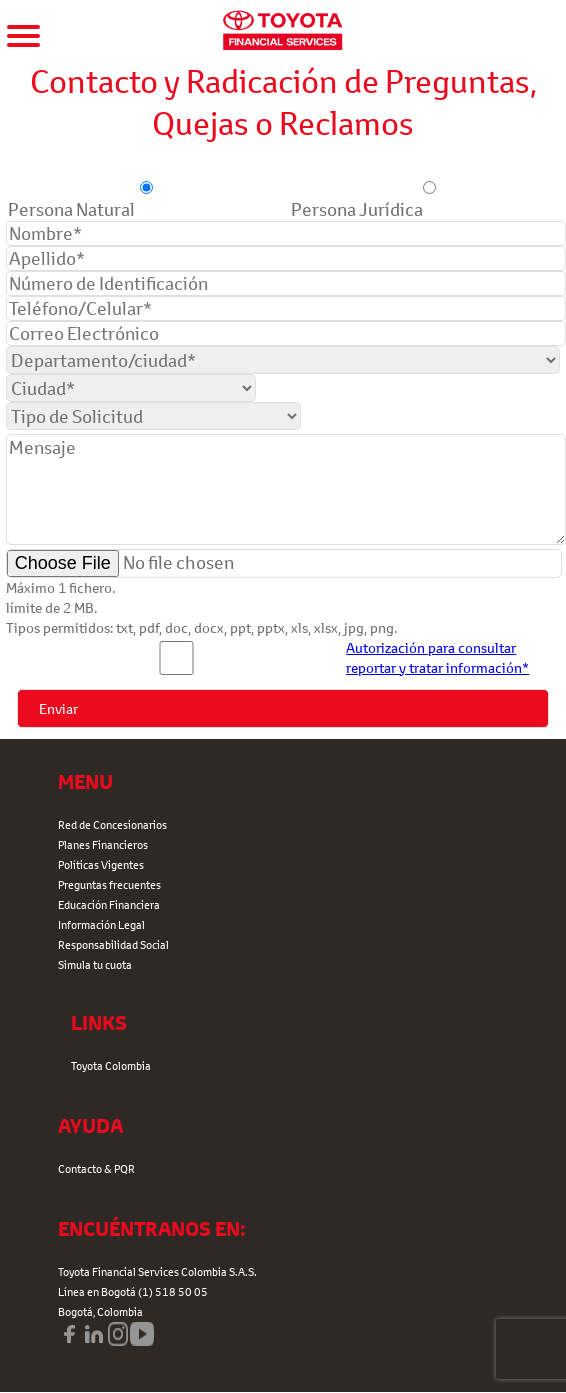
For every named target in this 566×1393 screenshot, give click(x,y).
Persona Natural (71, 209)
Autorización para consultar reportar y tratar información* (437, 657)
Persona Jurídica (357, 209)
